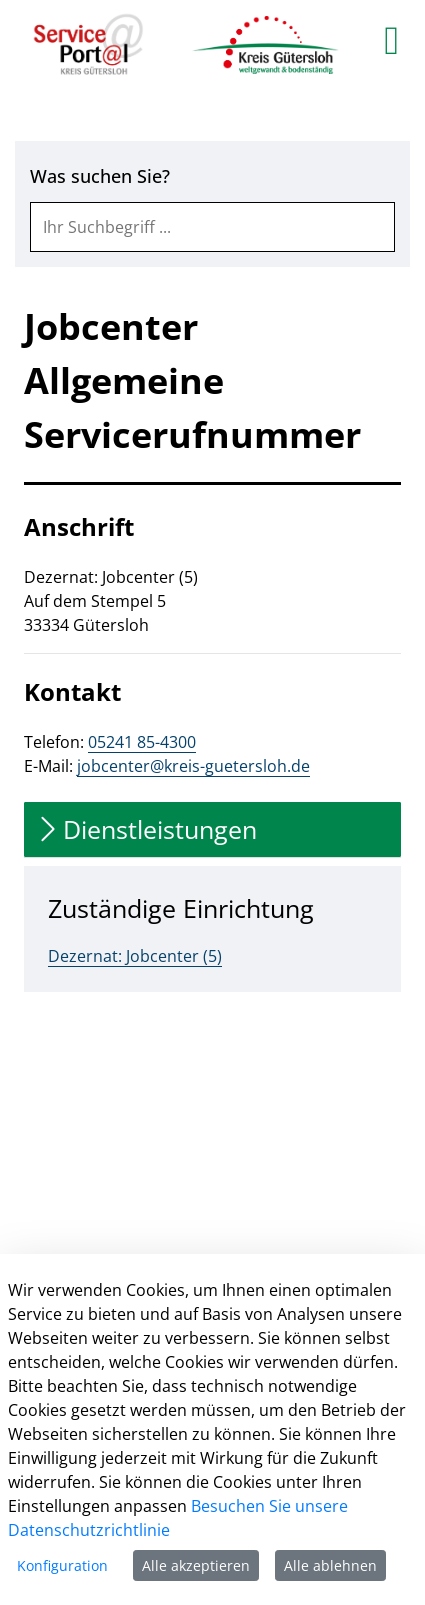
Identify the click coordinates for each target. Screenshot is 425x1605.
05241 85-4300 (142, 742)
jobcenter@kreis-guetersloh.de (193, 766)
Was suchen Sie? (100, 176)
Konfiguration (62, 1565)
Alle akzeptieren (196, 1565)
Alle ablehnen (330, 1565)
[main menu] (391, 40)
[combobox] (212, 227)
